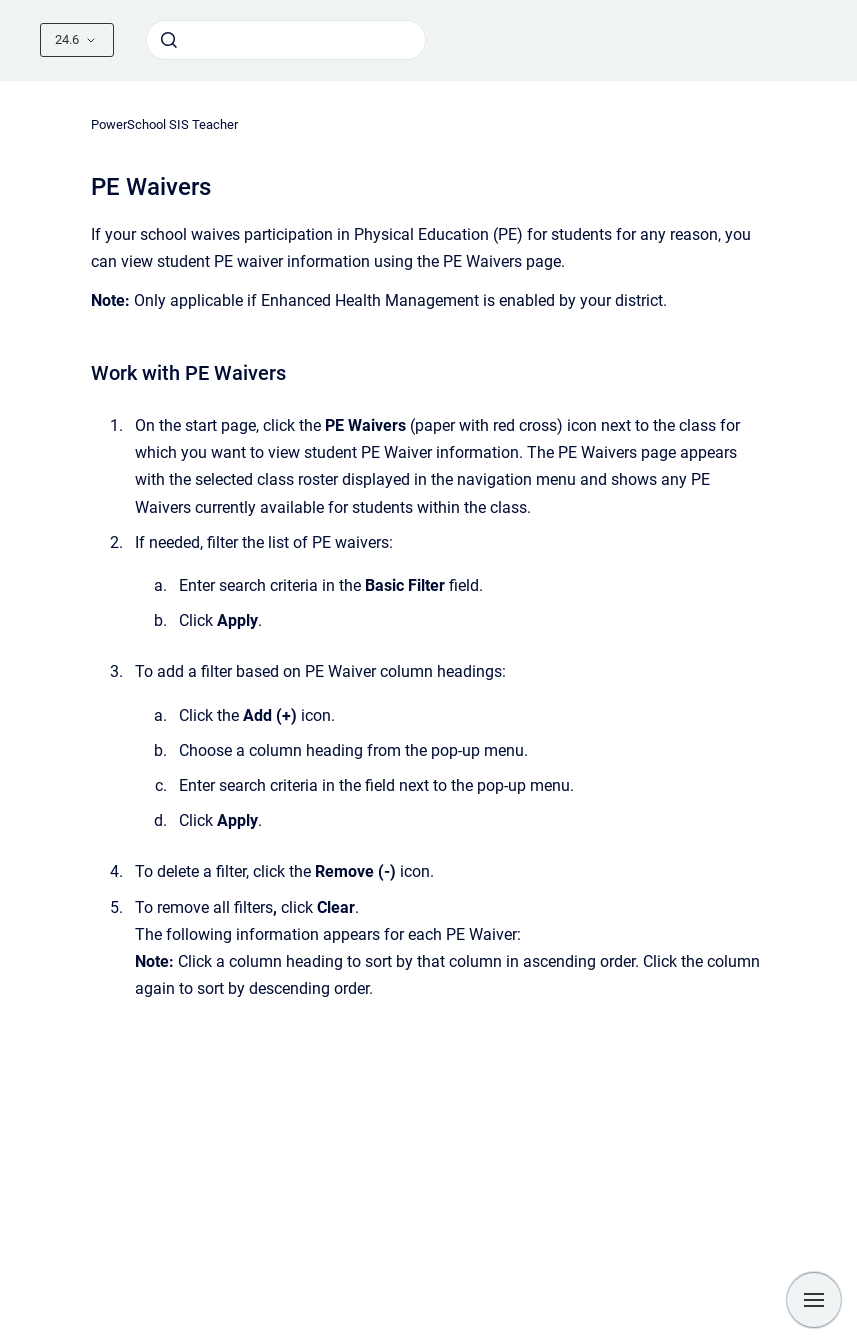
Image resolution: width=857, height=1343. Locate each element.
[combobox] (286, 40)
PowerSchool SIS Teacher (164, 124)
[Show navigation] (814, 1300)
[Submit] (169, 40)
